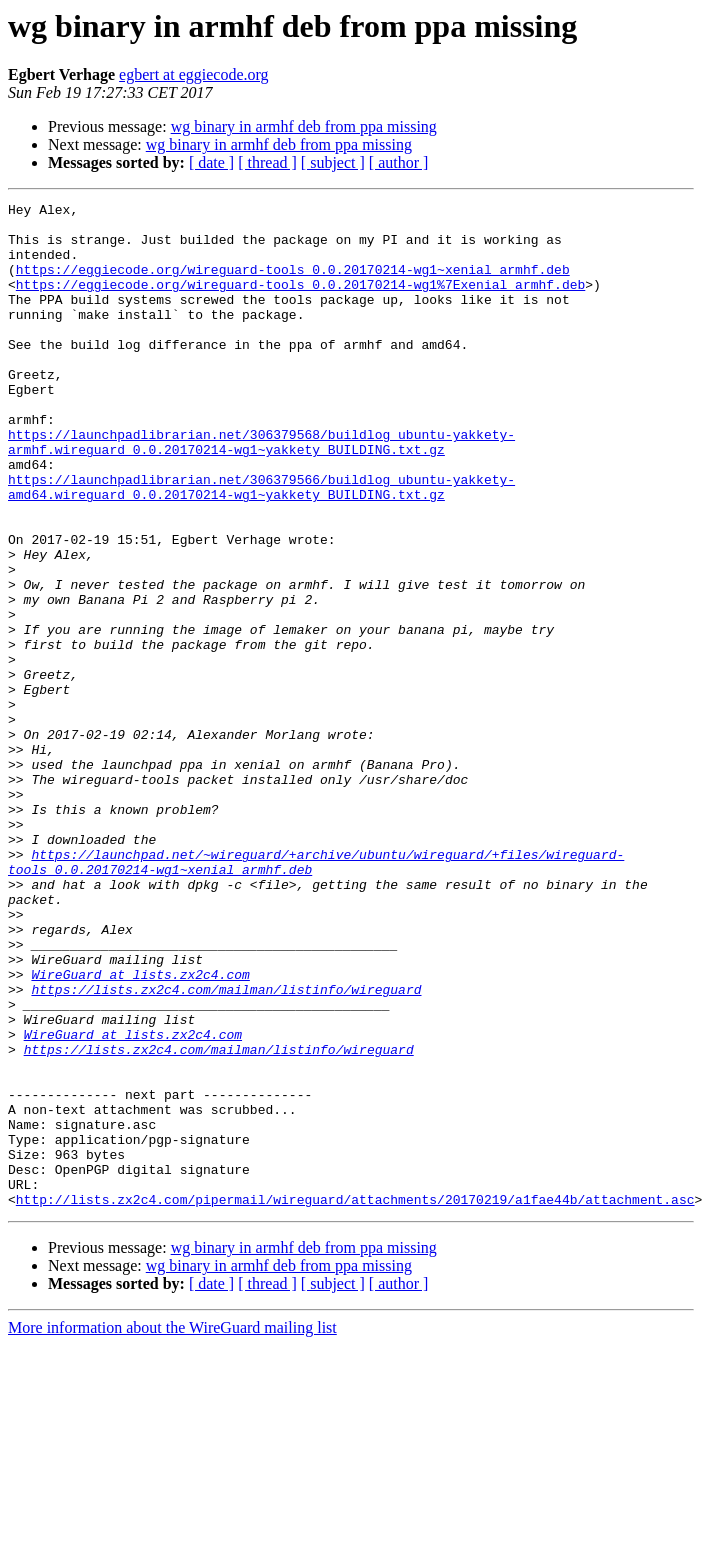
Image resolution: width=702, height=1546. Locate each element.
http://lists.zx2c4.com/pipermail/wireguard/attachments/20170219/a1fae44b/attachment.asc (355, 1400)
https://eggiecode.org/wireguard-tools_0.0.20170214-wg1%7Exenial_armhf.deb (300, 302)
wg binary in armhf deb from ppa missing (304, 126)
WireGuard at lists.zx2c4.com (140, 1130)
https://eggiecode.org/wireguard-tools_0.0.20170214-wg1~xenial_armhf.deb (293, 284)
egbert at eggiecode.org (193, 74)
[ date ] (211, 162)
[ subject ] (333, 162)
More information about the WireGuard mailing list (172, 1528)
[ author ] (399, 162)
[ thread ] (267, 162)
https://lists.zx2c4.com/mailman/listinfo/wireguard (226, 1148)
